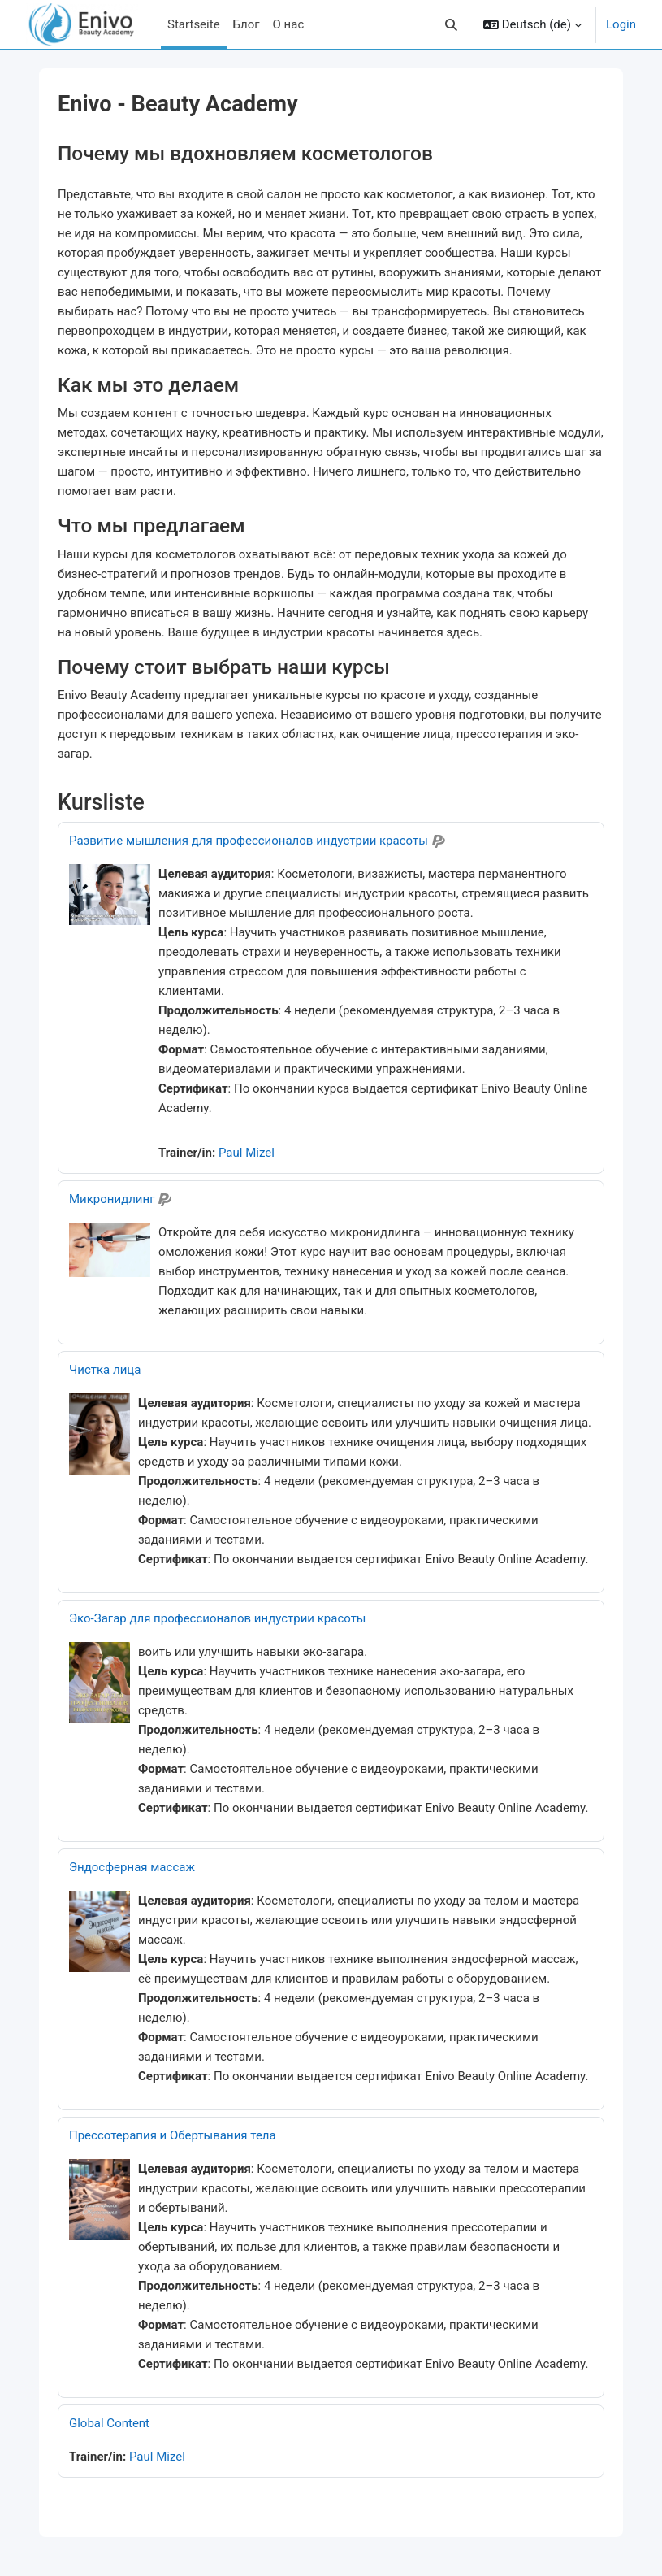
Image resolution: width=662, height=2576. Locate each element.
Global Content (109, 2423)
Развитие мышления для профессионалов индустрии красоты (248, 840)
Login (621, 24)
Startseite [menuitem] (193, 24)
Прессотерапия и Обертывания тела (172, 2135)
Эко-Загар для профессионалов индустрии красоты (217, 1618)
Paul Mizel (247, 1152)
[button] (451, 24)
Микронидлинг (111, 1199)
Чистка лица (105, 1369)
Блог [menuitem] (246, 24)
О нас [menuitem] (289, 24)
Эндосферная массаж (132, 1867)
